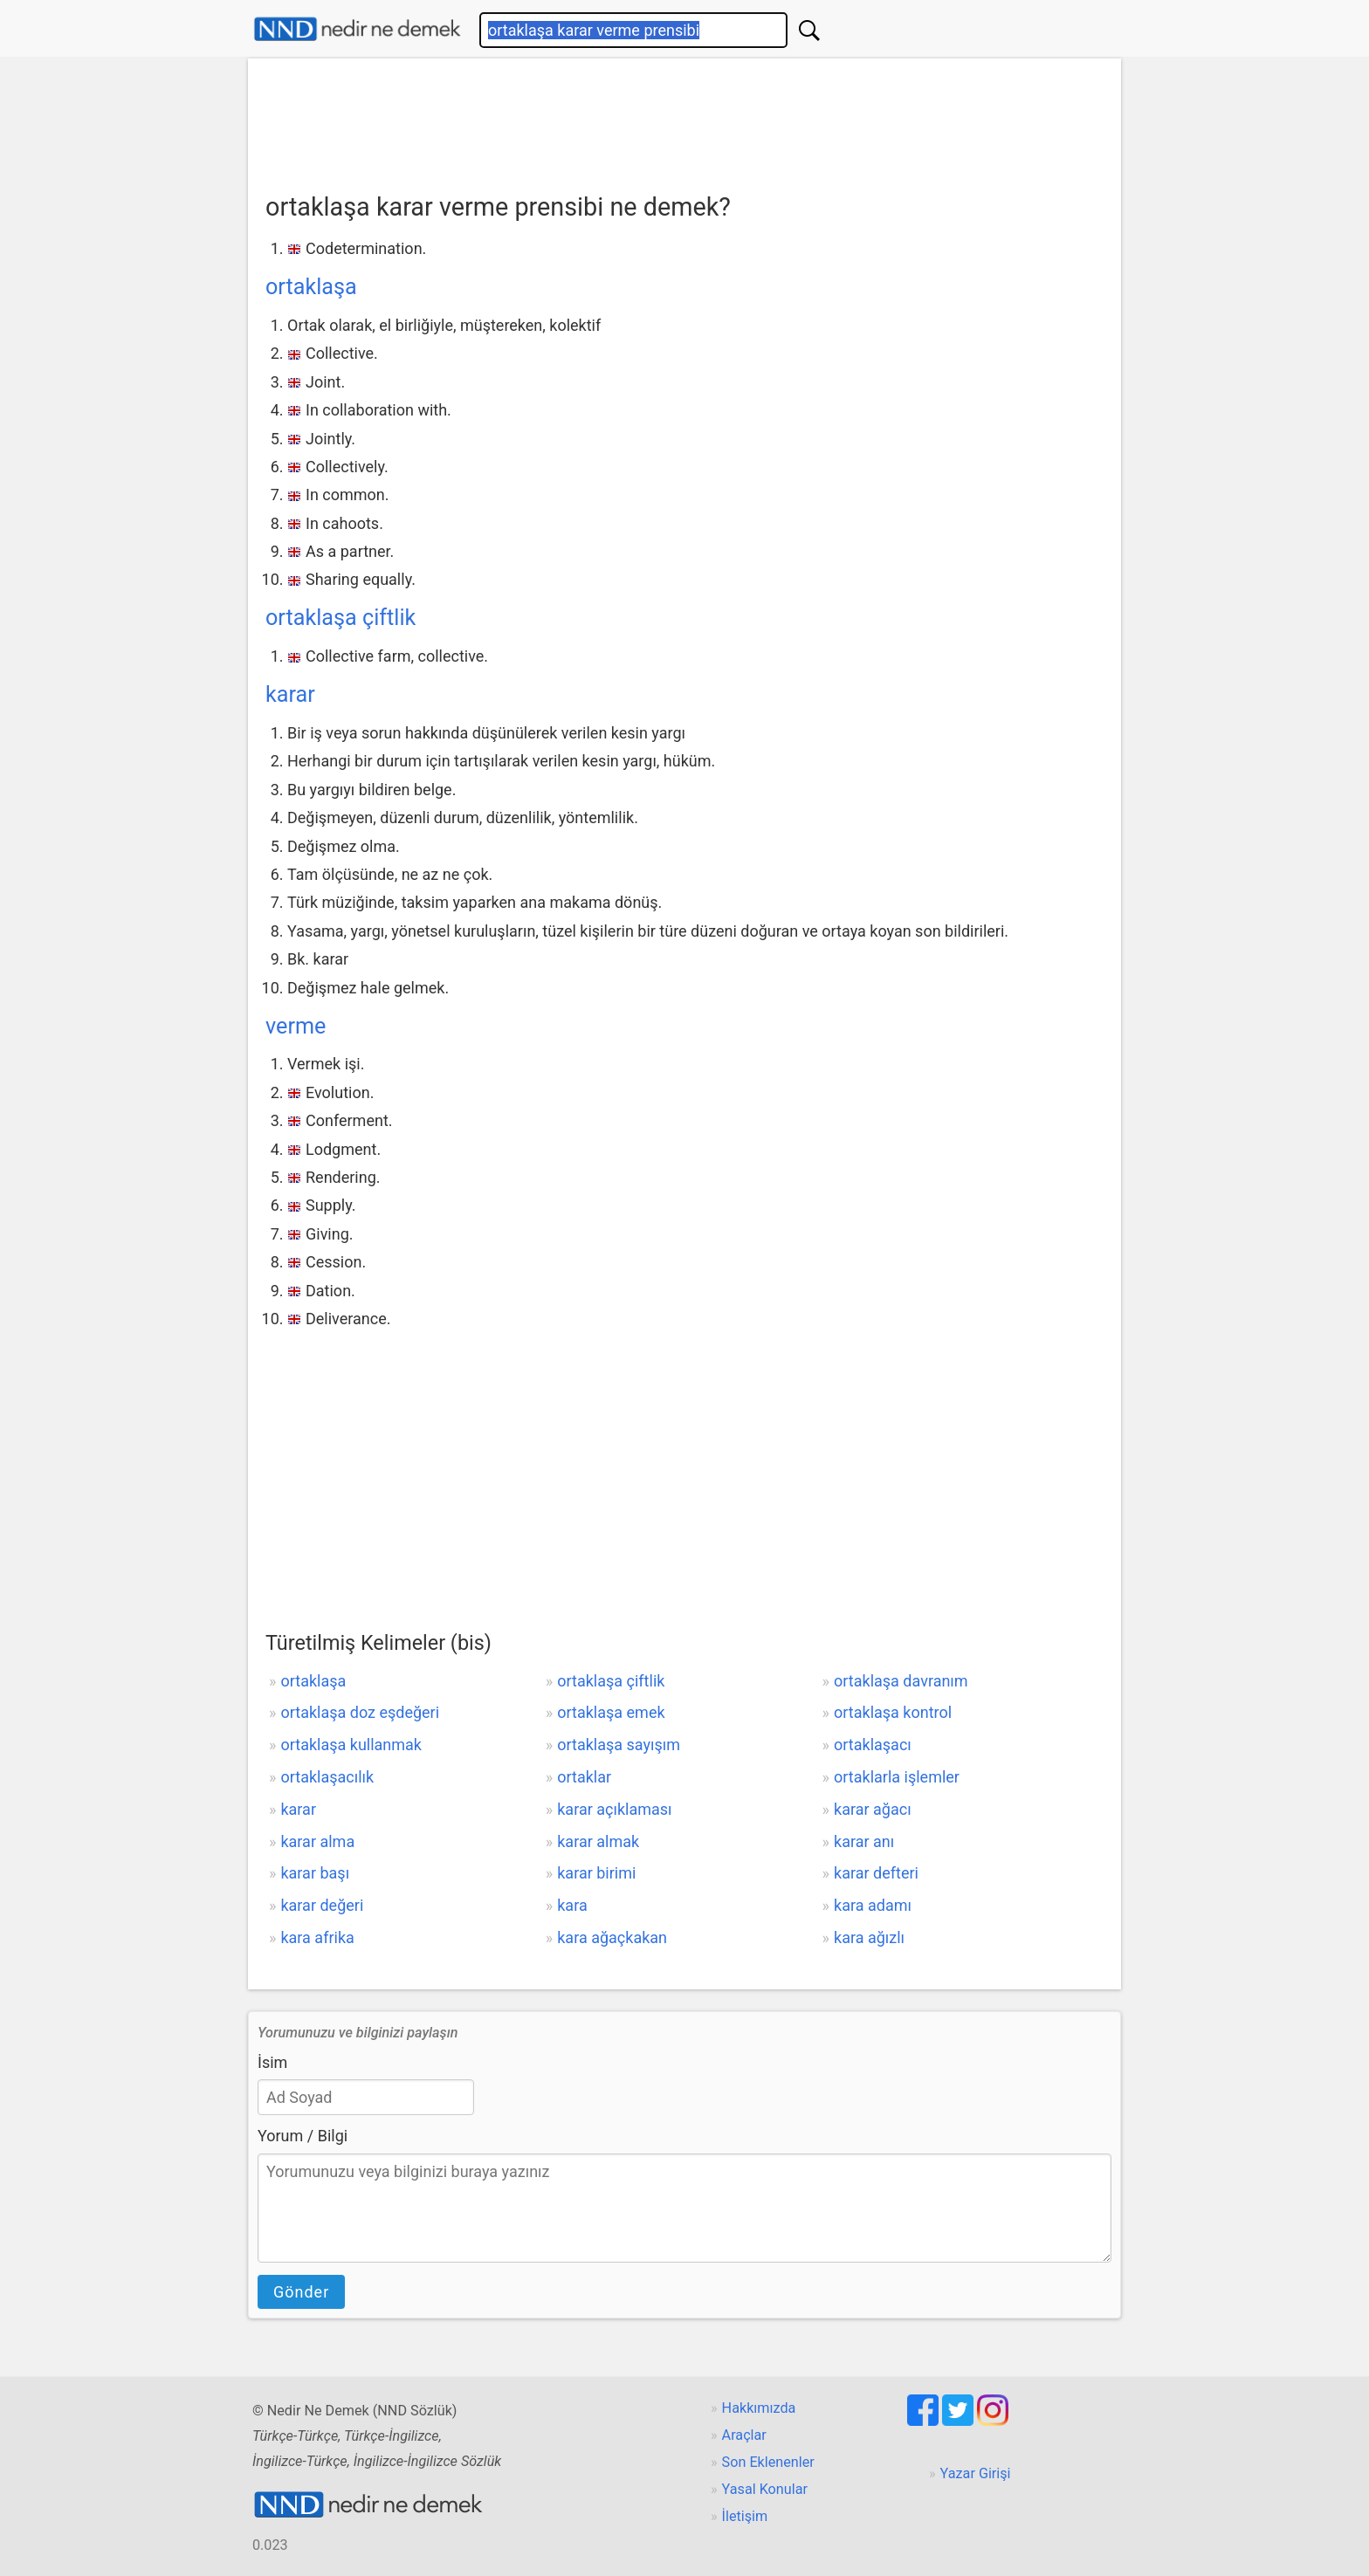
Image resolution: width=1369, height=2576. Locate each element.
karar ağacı (873, 1809)
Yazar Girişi (975, 2473)
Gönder (301, 2292)
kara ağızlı (869, 1937)
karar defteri (876, 1873)
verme (295, 1026)
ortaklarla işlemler (897, 1777)
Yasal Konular (765, 2489)
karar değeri (321, 1905)
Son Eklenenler (768, 2462)
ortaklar (584, 1777)
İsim (272, 2062)
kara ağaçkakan (612, 1937)
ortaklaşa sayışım (618, 1744)
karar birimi (596, 1873)
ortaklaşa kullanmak (351, 1744)
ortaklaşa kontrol (893, 1712)
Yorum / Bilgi (302, 2135)
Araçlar (744, 2435)
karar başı (314, 1873)
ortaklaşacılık (327, 1777)
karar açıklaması (614, 1809)
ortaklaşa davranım (901, 1681)
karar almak (598, 1841)
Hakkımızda (759, 2408)
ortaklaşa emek (610, 1712)
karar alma (317, 1841)
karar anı (864, 1841)
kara (572, 1905)
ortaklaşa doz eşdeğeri (359, 1712)
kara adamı (873, 1905)
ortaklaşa (311, 286)
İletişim (745, 2516)
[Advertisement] (684, 119)
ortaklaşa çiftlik (340, 617)
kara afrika (317, 1937)
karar (290, 694)
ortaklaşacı (873, 1744)
